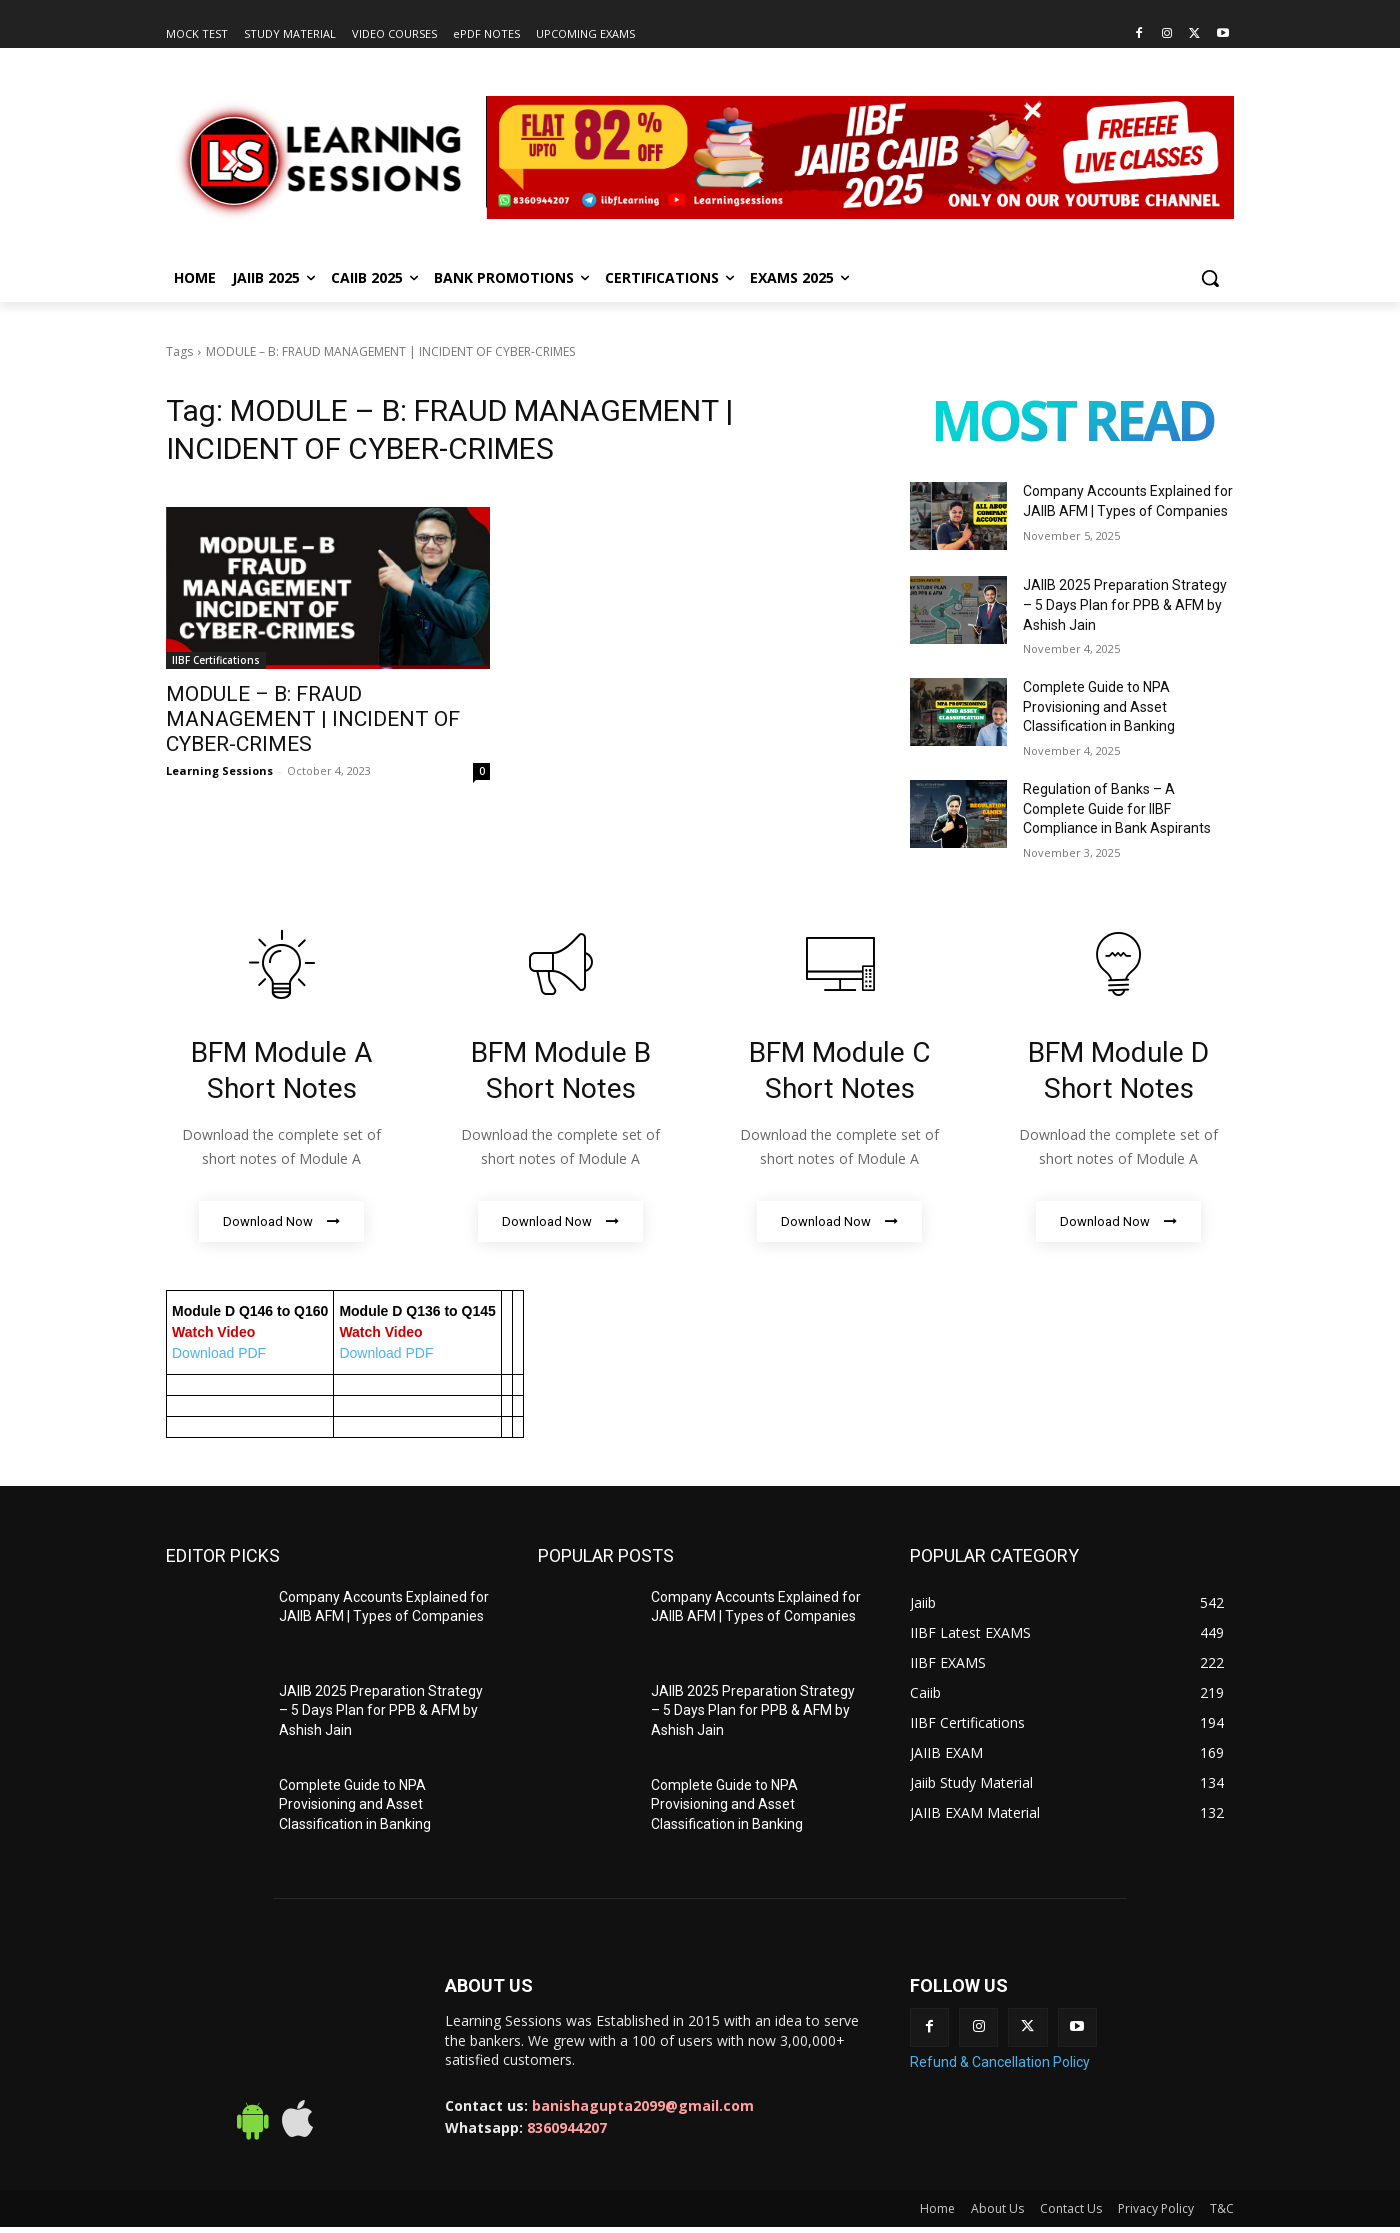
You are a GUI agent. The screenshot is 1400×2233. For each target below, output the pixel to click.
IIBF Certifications (216, 660)
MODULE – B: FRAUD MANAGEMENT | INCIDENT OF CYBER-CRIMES (313, 719)
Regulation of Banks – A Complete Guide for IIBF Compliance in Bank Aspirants (1117, 808)
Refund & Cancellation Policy (1000, 2062)
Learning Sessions (219, 770)
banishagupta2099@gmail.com (643, 2106)
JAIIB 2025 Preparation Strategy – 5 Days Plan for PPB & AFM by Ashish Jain (1125, 604)
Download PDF (219, 1353)
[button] (1210, 278)
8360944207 (567, 2128)
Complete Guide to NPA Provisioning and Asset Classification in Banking (1099, 706)
